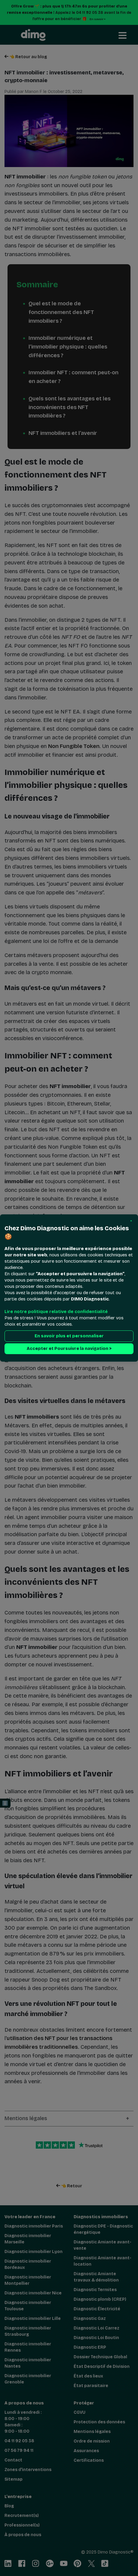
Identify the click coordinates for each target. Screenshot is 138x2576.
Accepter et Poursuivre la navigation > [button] (69, 1348)
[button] (131, 1221)
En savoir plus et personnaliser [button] (69, 1336)
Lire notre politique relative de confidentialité (56, 1311)
